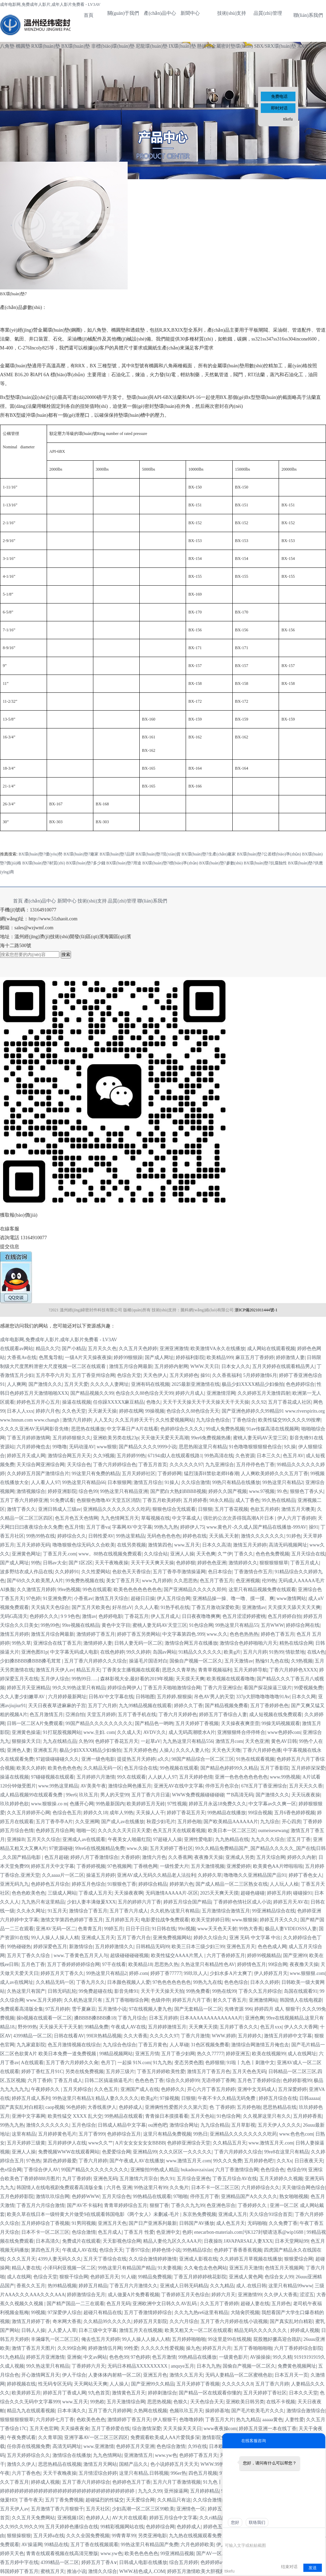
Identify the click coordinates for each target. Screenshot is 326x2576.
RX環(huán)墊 (45, 46)
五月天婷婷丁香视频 (197, 1723)
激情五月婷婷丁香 (31, 2321)
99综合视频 (260, 1812)
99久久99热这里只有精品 (79, 1687)
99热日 (200, 2134)
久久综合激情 (195, 1482)
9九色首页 (99, 2392)
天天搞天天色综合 (50, 1607)
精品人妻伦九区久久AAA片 (172, 2241)
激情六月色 (154, 1857)
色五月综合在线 (141, 1768)
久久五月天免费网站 (33, 2517)
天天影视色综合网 (122, 2241)
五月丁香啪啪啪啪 (253, 2348)
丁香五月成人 (304, 1562)
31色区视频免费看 (210, 2044)
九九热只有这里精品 (43, 1902)
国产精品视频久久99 (92, 1393)
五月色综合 (84, 2125)
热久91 (167, 2178)
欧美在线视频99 (269, 2053)
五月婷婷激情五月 (167, 2026)
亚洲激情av (254, 1607)
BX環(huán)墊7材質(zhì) (43, 863)
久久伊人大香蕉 (281, 2294)
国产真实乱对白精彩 (21, 2107)
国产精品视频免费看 (226, 1705)
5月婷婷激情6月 (260, 1375)
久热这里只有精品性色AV (208, 1964)
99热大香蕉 (251, 1928)
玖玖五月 (88, 1794)
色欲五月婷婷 (264, 1509)
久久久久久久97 (186, 1464)
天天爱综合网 (140, 2500)
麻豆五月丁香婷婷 (254, 1357)
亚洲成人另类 (239, 1857)
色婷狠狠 (214, 2062)
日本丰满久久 (71, 2410)
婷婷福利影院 (190, 1357)
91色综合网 (201, 1625)
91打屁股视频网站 (62, 1732)
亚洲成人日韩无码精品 (184, 2285)
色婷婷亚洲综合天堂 (188, 2143)
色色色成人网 (272, 1946)
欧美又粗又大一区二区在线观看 (198, 2330)
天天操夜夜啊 (128, 1893)
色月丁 (108, 2062)
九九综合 (269, 1821)
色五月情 (74, 1527)
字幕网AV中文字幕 (132, 1527)
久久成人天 (129, 1732)
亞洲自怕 (75, 1714)
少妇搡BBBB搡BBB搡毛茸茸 (31, 1661)
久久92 (258, 1402)
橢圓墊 (23, 46)
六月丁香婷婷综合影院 (298, 2348)
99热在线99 (224, 1991)
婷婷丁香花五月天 (186, 1812)
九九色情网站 (107, 2455)
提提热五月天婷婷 (136, 1759)
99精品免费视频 (155, 2276)
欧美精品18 (140, 1964)
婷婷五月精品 (93, 2285)
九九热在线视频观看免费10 (197, 2535)
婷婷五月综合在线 (278, 2098)
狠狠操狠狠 (19, 2535)
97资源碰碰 (61, 1848)
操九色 (193, 2348)
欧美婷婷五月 (26, 2392)
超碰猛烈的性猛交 (104, 2500)
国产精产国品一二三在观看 (75, 2303)
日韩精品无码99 (153, 1946)
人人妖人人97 (162, 1777)
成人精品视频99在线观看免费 (32, 1794)
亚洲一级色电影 (98, 1759)
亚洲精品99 (145, 2151)
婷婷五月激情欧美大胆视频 (196, 2571)
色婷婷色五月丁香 (131, 2482)
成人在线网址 (302, 2053)
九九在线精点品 (60, 1741)
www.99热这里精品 (58, 1786)
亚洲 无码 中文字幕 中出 (255, 1937)
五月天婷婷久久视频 (281, 2178)
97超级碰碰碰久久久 (57, 1759)
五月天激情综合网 (126, 2401)
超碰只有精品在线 (102, 2312)
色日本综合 (220, 1571)
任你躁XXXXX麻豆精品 (118, 1402)
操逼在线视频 (76, 1402)
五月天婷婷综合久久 (28, 2455)
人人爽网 (16, 1384)
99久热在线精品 (278, 1500)
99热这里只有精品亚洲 (124, 1491)
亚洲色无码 (105, 2178)
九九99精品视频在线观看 (145, 1705)
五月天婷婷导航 (250, 1669)
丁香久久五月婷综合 (260, 1991)
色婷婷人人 (98, 2517)
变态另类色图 (188, 2062)
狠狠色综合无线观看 (174, 1509)
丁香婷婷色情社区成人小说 (242, 1902)
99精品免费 (96, 2026)
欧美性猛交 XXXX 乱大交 (75, 2116)
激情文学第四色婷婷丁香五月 (71, 1919)
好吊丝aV (122, 1607)
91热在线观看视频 (255, 1759)
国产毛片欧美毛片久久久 (257, 2410)
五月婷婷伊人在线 (67, 2143)
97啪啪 (180, 2196)
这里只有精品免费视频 (167, 2134)
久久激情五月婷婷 (36, 1589)
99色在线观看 (97, 1589)
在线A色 (316, 1652)
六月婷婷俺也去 (33, 1446)
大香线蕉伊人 (102, 2107)
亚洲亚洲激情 (174, 1348)
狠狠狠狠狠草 (273, 1562)
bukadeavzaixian (197, 2169)
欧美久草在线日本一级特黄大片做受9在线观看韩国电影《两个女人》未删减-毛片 (93, 2214)
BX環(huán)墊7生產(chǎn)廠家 (209, 854)
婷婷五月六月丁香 (191, 2000)
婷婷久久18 (95, 1812)
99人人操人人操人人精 (55, 1937)
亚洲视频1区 (70, 2517)
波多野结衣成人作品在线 (26, 1571)
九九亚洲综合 (219, 1464)
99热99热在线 (40, 1536)
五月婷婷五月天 (122, 1919)
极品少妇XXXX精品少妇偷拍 (252, 1384)
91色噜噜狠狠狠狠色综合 (255, 1446)
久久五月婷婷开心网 (28, 1812)
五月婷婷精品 (204, 2491)
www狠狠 (107, 1446)
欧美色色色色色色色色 (138, 1589)
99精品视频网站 (116, 2053)
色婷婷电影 (110, 1616)
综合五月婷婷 (183, 2562)
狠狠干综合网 (73, 2276)
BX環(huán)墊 (75, 46)
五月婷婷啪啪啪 (189, 2339)
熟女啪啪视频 (293, 2196)
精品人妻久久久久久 (117, 2098)
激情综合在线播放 (72, 2455)
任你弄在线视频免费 (28, 2446)
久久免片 (179, 2187)
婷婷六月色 (48, 1411)
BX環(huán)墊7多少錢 (85, 863)
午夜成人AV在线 (128, 2026)
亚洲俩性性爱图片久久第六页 (176, 2107)
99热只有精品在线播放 (236, 1482)
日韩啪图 (145, 1696)
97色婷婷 (140, 2357)
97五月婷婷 (57, 2009)
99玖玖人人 (196, 1973)
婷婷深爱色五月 (50, 1946)
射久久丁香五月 (229, 2000)
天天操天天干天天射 (60, 2026)
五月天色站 (202, 2116)
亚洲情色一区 (190, 2508)
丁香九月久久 (90, 1982)
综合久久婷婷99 (182, 2080)
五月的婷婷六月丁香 (139, 1902)
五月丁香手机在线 (137, 1714)
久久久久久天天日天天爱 (124, 1830)
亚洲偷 (74, 2357)
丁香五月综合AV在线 (234, 2178)
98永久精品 (221, 1500)
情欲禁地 (295, 1652)
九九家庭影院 (30, 2044)
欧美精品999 (220, 1357)
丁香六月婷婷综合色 (114, 1464)
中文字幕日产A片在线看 (132, 1428)
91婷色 (294, 1536)
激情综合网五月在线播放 (191, 1643)
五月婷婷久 (250, 2035)
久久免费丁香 (283, 2223)
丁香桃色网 (145, 1866)
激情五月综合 (147, 1482)
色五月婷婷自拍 (284, 1616)
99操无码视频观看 (280, 1723)
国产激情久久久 (45, 1384)
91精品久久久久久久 (200, 1652)
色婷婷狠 (185, 1562)
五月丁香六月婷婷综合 (86, 2482)
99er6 (71, 1794)
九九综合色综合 (213, 1420)
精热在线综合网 (296, 1643)
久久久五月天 (21, 2259)
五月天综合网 (270, 1857)
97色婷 (33, 1598)
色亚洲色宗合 (221, 2205)
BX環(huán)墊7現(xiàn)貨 (158, 854)
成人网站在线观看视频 (271, 1348)
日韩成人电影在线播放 (143, 2562)
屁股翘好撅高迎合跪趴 (277, 2339)
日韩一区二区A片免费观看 (35, 1723)
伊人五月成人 (165, 1616)
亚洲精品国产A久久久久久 (249, 2196)
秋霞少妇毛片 (161, 1821)
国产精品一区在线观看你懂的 (210, 2392)
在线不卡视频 (280, 2401)
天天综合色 (79, 1464)
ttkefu (288, 119)
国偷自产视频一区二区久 (196, 1661)
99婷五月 (113, 1928)
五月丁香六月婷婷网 (109, 2410)
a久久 (163, 1759)
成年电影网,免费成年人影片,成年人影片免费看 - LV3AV (50, 4)
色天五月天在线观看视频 (179, 1830)
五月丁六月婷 (102, 1705)
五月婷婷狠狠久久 (72, 1437)
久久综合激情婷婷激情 (153, 2259)
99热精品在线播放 (226, 1812)
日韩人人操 (33, 2330)
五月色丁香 (33, 1964)
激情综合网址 (184, 2125)
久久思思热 (186, 1580)
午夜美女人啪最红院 (129, 1839)
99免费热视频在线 (85, 1580)
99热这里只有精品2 (283, 1482)
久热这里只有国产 (26, 1991)
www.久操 (137, 1848)
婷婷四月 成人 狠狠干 (277, 2009)
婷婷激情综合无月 (86, 2294)
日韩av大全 (55, 1562)
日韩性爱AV (101, 1536)
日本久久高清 (216, 1545)
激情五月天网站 (100, 2464)
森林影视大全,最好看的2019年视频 (137, 1678)
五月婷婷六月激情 (96, 1777)
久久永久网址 (30, 1910)
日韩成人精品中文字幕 (122, 2125)
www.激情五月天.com (270, 2143)
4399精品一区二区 (32, 2035)
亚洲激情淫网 (221, 1393)
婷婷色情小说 (166, 2250)
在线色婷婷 (112, 1652)
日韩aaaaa (309, 2098)
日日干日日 (138, 1928)
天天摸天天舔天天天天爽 (294, 1607)
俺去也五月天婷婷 (100, 2339)
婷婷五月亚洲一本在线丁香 (267, 2428)
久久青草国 (50, 2437)
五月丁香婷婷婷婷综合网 (73, 1964)
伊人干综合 (74, 2375)
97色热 (33, 2160)
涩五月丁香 (299, 1839)
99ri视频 (186, 1928)
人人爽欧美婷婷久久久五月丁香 (274, 1473)
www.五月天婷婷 (43, 2000)
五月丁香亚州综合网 (93, 1375)
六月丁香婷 (39, 2080)
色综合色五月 (67, 1812)
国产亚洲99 (295, 1955)
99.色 (282, 1491)
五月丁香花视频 (231, 1509)
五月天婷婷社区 (138, 1473)
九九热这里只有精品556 (188, 1741)
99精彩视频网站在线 (122, 2526)
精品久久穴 (48, 1348)
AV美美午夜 (93, 1786)
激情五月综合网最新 (130, 1366)
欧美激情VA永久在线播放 (217, 1348)
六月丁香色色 (26, 2473)
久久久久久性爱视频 (162, 2348)
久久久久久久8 (237, 2384)
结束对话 (289, 2566)
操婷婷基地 (217, 2410)
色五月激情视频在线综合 (74, 2044)
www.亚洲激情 (98, 2446)
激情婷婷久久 (243, 1562)
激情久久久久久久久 (262, 1536)
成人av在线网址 (16, 1982)
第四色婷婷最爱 (60, 2160)
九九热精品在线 (232, 1839)
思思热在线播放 (88, 1428)
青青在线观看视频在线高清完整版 (62, 2553)
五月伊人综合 (54, 1678)
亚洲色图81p (34, 1652)
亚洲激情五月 (138, 2455)
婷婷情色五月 (251, 1964)
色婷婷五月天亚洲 (135, 2446)
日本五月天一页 (291, 2375)
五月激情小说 (112, 2009)
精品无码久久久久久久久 (261, 2330)
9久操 (290, 1446)
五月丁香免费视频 (64, 2500)
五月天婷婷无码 (33, 1545)
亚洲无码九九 (14, 1884)
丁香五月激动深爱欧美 (215, 1607)
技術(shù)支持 (231, 13)
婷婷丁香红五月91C (42, 2071)
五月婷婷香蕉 (307, 2116)
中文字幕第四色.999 (183, 1634)
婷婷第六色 (182, 1884)
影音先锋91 (126, 1991)
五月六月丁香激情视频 (177, 2482)
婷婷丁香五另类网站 (138, 1634)
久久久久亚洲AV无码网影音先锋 (34, 1428)
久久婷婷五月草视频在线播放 (251, 2259)
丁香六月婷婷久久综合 (238, 2151)
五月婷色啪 (189, 1821)
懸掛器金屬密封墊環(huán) (225, 46)
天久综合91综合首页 (270, 2214)
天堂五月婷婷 (101, 1714)
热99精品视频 (62, 2285)
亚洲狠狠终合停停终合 (241, 1732)
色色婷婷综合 (300, 1384)
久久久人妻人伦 (192, 1750)
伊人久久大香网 (301, 2026)
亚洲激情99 (250, 2294)
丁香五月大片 (219, 2419)
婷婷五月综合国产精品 (187, 1902)
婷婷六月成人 (189, 1393)
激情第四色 (160, 1545)
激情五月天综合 (111, 1598)
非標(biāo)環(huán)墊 (113, 46)
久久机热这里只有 (84, 2000)
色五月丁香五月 (216, 1580)
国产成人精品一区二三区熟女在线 (232, 1884)
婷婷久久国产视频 (227, 1491)
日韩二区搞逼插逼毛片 (108, 2080)
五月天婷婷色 (184, 1375)
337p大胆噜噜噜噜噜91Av (263, 1696)
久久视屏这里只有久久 (267, 2116)
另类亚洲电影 (152, 2535)
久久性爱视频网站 (174, 1420)
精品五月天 (88, 1669)
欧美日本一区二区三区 (232, 1830)
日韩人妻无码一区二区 (138, 1643)
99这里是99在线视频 (229, 2339)
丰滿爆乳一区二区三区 (55, 2339)
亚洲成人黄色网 (246, 2276)
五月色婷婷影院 (17, 2196)
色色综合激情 (170, 2446)
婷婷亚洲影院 (62, 1491)
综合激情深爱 (146, 2428)
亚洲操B (15, 1839)
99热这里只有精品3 (73, 2098)
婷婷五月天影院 (150, 2321)
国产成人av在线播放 (122, 1821)
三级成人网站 (62, 1893)
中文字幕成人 (186, 1518)
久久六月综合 (184, 2321)
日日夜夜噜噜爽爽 (201, 1616)
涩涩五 (307, 2294)
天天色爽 (206, 1553)
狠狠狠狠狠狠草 (17, 2419)
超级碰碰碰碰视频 (129, 1955)
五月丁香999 (92, 2134)
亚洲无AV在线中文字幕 (178, 1786)
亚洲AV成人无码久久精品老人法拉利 (156, 1875)
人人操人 (119, 2384)
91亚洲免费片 (57, 1598)
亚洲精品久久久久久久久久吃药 (116, 1509)
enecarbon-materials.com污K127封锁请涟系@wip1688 (249, 2232)
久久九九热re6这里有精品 (201, 2312)
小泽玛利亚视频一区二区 (69, 2267)
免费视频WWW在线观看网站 (69, 2151)
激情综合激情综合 (306, 2410)
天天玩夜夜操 (305, 1794)
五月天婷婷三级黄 (26, 2143)
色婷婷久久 (173, 2089)
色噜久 (153, 1402)
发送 (312, 2567)
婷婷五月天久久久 (279, 1919)
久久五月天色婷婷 (138, 1348)
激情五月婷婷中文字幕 (288, 2035)
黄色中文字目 (116, 1625)
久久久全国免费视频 (87, 2535)
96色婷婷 (75, 2107)
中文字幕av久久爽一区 (272, 1803)
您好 (235, 2522)
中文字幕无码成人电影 (74, 1652)
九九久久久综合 (267, 1839)
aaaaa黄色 (273, 2419)
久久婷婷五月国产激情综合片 (38, 1473)
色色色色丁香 (149, 2080)
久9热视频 (302, 1661)
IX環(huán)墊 (182, 46)
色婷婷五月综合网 (55, 1830)
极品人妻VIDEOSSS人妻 (291, 1928)
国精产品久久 (133, 2464)
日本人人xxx (20, 1411)
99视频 (38, 2312)
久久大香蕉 (136, 2035)
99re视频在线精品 (81, 1625)
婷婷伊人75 (192, 1527)
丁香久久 (243, 1553)
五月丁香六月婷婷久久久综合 (95, 1661)
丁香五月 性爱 (139, 2232)
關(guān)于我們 (123, 13)
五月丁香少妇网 (178, 2053)
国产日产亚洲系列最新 (153, 2223)
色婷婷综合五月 (124, 2134)
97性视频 (177, 1803)
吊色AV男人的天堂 (214, 1696)
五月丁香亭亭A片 (54, 1821)
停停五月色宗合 (222, 1786)
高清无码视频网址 (288, 1545)
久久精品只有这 (174, 2500)
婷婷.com (138, 1973)
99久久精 (282, 2357)
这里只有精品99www (290, 2285)
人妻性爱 (294, 2419)
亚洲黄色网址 (26, 1553)
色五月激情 (164, 2357)
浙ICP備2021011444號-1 (256, 1310)
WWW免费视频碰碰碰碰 (198, 1794)
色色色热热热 (244, 1634)
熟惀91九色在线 (272, 1661)
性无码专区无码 (55, 2384)
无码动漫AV (81, 1446)
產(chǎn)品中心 (160, 13)
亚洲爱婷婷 (238, 1866)
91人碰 (128, 2276)
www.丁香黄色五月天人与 (81, 1955)
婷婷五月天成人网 (26, 1455)
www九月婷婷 (156, 1580)
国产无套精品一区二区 (198, 2009)
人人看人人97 (45, 1482)
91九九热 (162, 2062)
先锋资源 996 (238, 2009)
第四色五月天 (45, 2250)
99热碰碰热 (19, 1946)
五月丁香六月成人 (128, 1910)
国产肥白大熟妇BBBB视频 (178, 1491)
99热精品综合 (197, 2250)
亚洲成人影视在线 (198, 2259)
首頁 (88, 15)
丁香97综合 (138, 2250)
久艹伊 (225, 1553)
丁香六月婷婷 (93, 2160)
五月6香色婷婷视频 (294, 1812)
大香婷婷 (130, 1857)
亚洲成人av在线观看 (83, 1839)
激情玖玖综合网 (52, 2196)
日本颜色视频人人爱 (128, 1982)
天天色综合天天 (207, 2401)
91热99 (276, 1652)
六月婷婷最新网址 (67, 1696)
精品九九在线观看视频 (31, 2410)
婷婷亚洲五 (238, 2053)
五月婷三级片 (120, 2071)
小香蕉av (83, 1598)
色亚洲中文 (168, 2232)
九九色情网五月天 (120, 1518)
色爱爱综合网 (116, 2151)
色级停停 (160, 2000)
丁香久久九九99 (188, 2205)
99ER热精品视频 (103, 2035)
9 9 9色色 (70, 1616)
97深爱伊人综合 (64, 2312)
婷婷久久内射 (301, 1857)
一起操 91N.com (134, 2062)
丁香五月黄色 (152, 2044)
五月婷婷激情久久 (114, 1946)
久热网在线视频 (150, 2410)
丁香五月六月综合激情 (40, 2205)
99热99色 (50, 1625)
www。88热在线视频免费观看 (110, 1553)
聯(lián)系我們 (308, 15)
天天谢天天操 (102, 1411)
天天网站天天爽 (90, 2384)
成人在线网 (19, 2276)
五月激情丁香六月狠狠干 (57, 2508)
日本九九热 (209, 2366)
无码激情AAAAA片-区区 (171, 1893)
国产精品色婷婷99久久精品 (229, 1768)
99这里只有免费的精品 (96, 1473)
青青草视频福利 (215, 1669)
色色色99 (118, 2357)
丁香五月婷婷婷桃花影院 (200, 2276)
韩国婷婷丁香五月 (19, 2571)
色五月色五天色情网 (76, 1518)
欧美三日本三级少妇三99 (198, 1946)
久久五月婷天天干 (134, 1420)
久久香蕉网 (180, 1857)
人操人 (166, 1750)
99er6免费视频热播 (211, 1437)
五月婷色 (281, 2303)
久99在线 (197, 2446)
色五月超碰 (56, 1857)
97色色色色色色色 (171, 1982)
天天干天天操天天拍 (162, 1991)
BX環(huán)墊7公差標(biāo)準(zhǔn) (269, 854)
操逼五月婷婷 (100, 1875)
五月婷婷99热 (131, 1455)
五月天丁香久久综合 (29, 1955)
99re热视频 (68, 1589)
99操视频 (154, 1411)
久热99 (86, 1741)
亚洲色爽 (254, 2018)
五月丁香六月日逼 (150, 1794)
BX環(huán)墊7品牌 (117, 854)
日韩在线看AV (69, 2035)
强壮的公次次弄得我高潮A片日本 (239, 1518)
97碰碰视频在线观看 (52, 1777)
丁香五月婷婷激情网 (28, 1437)
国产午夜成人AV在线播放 (136, 2160)
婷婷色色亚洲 (211, 1562)
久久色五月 (106, 2089)
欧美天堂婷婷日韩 (210, 1919)
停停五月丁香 (204, 2196)
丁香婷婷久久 (253, 2205)
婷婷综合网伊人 (124, 1687)
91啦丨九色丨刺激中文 (250, 2062)
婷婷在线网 (131, 1411)
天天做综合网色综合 (303, 2187)
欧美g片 (232, 1652)
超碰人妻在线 (255, 2303)
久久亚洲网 (87, 1821)
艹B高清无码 (239, 1794)
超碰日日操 (143, 1598)
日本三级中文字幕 (98, 2330)
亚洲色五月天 (240, 1946)
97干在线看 (114, 1964)
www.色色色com (296, 2134)
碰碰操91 (302, 1893)
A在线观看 (32, 2062)
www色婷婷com (283, 1732)
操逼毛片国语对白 (148, 1661)
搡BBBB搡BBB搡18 (95, 2018)
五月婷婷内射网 (171, 1366)
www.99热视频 (285, 1777)
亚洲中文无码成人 (256, 2089)
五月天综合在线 (308, 1553)
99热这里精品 (130, 1536)
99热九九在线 (207, 1982)
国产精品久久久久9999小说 (147, 1446)
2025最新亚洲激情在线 (196, 1384)
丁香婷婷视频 (91, 1866)
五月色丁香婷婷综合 (259, 2080)
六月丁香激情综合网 (236, 2169)
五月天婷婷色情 (196, 1777)
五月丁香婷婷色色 (269, 1705)
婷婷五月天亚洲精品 (28, 1687)
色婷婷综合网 (160, 2526)
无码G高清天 (13, 1616)
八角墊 (7, 46)
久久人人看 (147, 1607)
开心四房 (291, 1821)
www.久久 (217, 1634)
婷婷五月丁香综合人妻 (223, 1714)
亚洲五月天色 (112, 2223)
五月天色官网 (44, 2428)
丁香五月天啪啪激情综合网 (172, 1687)
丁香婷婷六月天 (88, 2366)
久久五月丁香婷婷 (219, 2303)
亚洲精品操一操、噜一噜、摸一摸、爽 (233, 1598)
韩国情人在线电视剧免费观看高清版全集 (60, 2187)
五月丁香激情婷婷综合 (148, 2312)
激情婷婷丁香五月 (96, 1634)
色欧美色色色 (91, 2419)
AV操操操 (260, 2357)
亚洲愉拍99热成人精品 (154, 2169)
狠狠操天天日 (26, 1741)
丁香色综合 (244, 1420)
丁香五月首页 (152, 1464)
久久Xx (284, 2160)
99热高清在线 (219, 1455)
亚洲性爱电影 (198, 1839)
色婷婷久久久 (44, 1616)
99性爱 (131, 2348)
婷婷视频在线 (21, 2384)
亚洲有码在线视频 (150, 1384)
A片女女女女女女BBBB (140, 2143)
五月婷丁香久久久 (239, 2026)
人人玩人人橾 (284, 1884)
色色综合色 (272, 2169)
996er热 (178, 2473)
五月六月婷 (255, 1652)
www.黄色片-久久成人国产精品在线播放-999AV (257, 1527)
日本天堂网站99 (291, 2241)
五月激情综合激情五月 (226, 1910)
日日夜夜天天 (308, 2160)
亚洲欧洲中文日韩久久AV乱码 (165, 2303)
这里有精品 (24, 2134)
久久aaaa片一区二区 (63, 1875)
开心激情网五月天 (40, 2375)
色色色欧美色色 (28, 1893)
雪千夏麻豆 (84, 2009)
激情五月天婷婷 (250, 1545)
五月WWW (272, 1625)
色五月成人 (110, 2232)
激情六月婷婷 (76, 1420)
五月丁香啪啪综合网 (127, 2000)
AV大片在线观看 (129, 2517)
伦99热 (269, 1580)
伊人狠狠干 (165, 2419)
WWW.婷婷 (224, 2035)
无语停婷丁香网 (218, 2080)
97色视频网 (119, 1866)
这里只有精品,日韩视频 (143, 2473)
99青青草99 (124, 2535)
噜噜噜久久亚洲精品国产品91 (255, 1875)
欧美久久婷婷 (30, 1768)
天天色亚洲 (257, 1741)
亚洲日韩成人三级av (59, 1509)
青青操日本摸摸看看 (166, 2116)
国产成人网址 (159, 1357)
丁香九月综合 (132, 2018)
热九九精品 (248, 2419)
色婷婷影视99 (297, 2080)
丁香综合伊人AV (41, 2169)
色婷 (187, 2232)
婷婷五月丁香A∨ (99, 2562)
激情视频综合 (30, 1491)
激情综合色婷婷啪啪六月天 (248, 1643)
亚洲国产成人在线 (139, 2089)
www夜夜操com (219, 2428)
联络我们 (257, 2522)
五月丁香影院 (274, 1768)
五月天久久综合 (43, 1839)
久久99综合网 (71, 2348)
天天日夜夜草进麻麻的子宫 (57, 1705)
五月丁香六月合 (134, 1937)
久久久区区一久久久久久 (185, 2151)
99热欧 (97, 2401)
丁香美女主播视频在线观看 (131, 1669)
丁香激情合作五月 (253, 1571)
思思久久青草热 (179, 1669)
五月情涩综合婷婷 (98, 2473)
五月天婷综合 (77, 2089)
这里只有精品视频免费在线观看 (262, 1589)
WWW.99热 (212, 2464)
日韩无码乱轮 (62, 1991)
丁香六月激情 (195, 2035)
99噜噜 (60, 1446)
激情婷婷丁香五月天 (129, 2419)
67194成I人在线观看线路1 (175, 1455)
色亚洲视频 (248, 1580)
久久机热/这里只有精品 (175, 1910)
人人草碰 (179, 2044)
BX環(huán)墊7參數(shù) (221, 863)
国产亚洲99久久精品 (152, 2384)
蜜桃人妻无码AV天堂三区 (260, 1437)
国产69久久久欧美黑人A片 (35, 1580)
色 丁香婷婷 (222, 2107)
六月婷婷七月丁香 (55, 2419)
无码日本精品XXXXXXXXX (138, 2366)
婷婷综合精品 (152, 1884)
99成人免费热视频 (225, 1428)
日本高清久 (48, 2241)
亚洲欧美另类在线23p (116, 1437)
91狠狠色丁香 (121, 1884)
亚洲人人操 (182, 1553)
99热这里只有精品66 (83, 1482)
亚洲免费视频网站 (172, 1937)
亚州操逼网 (176, 2491)
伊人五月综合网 (173, 1598)
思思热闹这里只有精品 (203, 1446)
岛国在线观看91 (300, 1991)
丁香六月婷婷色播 (262, 1750)
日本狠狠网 (119, 1482)
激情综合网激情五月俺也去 (260, 2044)
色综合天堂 (129, 1375)
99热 (35, 1562)
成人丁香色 (247, 1500)
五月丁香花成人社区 (289, 1402)
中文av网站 (95, 2357)
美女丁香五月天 (123, 1580)
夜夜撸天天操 (208, 1857)
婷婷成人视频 (304, 2330)
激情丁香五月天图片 (33, 2348)
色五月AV (293, 1455)
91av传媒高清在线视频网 (272, 1428)
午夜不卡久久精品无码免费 (227, 2098)
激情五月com (229, 1741)
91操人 (172, 1482)
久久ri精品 (210, 2517)
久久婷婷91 (67, 1571)
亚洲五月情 (147, 2053)
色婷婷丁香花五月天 (116, 1741)
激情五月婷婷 (14, 1634)
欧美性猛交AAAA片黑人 (178, 1955)
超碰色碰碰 (253, 1893)
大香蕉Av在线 (21, 1357)
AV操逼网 (31, 2544)
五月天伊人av (14, 2508)
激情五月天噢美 (298, 1509)
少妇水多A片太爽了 (231, 1973)
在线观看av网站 (16, 1348)
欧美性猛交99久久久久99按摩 (289, 1420)
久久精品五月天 (229, 2143)
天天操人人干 (150, 1812)
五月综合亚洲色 (193, 2178)
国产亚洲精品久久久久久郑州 (195, 1589)
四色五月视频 (202, 2473)
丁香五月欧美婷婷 (161, 1500)
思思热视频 (159, 2401)
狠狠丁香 (159, 2205)
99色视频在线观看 (179, 1768)
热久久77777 (210, 2053)
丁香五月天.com (60, 1553)
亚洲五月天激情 (246, 2267)
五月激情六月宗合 (138, 2178)
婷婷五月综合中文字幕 (173, 2517)
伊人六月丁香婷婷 (296, 1518)
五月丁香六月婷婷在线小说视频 (234, 2321)
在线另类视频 (131, 1545)
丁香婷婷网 (170, 1473)
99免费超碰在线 (95, 1991)
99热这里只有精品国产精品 (126, 2267)
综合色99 (88, 1491)
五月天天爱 (76, 1384)
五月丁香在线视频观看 (94, 2544)
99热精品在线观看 (123, 2116)
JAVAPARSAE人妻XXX (248, 2241)
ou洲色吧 (157, 2125)
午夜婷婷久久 (46, 2089)
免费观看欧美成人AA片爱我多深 (165, 2437)
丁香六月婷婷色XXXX (293, 1669)
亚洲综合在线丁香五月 (57, 1643)
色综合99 (296, 2169)
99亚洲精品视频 (177, 2553)
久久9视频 (104, 1455)
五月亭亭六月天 (52, 1375)
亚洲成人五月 (232, 2214)
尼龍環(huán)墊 (151, 46)
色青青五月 (90, 1928)
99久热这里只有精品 (47, 2366)
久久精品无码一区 (102, 1768)
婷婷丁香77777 (166, 1973)
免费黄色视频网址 (297, 2366)
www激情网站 (291, 1598)
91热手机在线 (175, 1607)
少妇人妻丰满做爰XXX (91, 1902)
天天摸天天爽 (190, 1678)
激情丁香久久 (21, 1509)
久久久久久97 (164, 2035)
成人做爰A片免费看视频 (133, 2294)
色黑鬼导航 (51, 1357)
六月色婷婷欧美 (197, 2544)
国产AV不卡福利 (84, 2205)
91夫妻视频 (170, 2267)
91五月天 (57, 1910)
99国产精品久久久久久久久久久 (99, 1723)
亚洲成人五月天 (98, 1937)
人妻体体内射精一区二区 (114, 2375)
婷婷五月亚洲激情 (45, 2357)
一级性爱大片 (174, 1866)
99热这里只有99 (150, 2187)
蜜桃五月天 (52, 2571)
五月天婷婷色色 (140, 1750)
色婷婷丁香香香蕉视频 (238, 2250)
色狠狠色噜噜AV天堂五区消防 (108, 1500)
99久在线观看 (131, 1777)
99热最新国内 (110, 1803)
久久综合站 (156, 1553)
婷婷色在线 (195, 1536)
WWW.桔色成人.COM (142, 2571)
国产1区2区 (81, 1562)
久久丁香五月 (14, 2482)
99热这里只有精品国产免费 (149, 2544)
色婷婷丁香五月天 (198, 2455)
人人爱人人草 (62, 2330)
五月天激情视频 (207, 1866)
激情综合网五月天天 (69, 1455)
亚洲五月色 (155, 2375)
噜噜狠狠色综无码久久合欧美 (84, 1545)
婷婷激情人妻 (290, 1357)
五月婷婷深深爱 (308, 1768)
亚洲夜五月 (45, 1750)
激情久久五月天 (186, 2375)
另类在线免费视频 (84, 2071)
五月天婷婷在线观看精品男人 (283, 1366)
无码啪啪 (257, 2223)
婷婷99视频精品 (264, 1955)
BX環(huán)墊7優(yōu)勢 (40, 854)
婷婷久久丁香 (188, 1705)
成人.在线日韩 (251, 2285)
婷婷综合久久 (71, 1536)
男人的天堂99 (114, 1794)
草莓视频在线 (155, 1518)
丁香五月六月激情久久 (133, 2285)
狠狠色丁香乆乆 (307, 1491)
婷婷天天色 (12, 2553)
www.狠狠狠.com (307, 1973)
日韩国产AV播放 (196, 2223)
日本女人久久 (235, 1366)
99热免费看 (198, 1991)
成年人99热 (121, 1812)
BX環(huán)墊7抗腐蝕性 (265, 863)
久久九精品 (222, 2285)
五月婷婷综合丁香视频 (45, 2223)
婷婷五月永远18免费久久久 (217, 1803)
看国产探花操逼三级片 (268, 1687)
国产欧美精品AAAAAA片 (230, 1821)
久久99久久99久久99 (21, 2526)
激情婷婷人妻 (97, 1643)
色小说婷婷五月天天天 (174, 2464)
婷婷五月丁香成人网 (64, 2392)
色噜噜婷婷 (191, 2419)
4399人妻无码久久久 (59, 2259)
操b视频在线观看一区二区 (44, 2018)
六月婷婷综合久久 (260, 2187)
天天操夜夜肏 (74, 2428)
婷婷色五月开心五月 (38, 1402)
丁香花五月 (137, 1616)
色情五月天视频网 (284, 2267)
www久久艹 (100, 2143)
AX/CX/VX (309, 46)
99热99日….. (85, 1678)
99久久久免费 (227, 2160)
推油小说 (76, 2571)
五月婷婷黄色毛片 (57, 2134)
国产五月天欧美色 (91, 1607)
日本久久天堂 (303, 2392)
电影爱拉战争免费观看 (165, 1919)
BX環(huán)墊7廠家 (80, 854)
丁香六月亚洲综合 (222, 1687)
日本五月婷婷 (163, 2018)
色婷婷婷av (212, 2562)
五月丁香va (98, 1527)
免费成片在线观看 (81, 2241)
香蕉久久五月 (30, 2285)
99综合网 (277, 1964)
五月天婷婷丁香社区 (171, 1848)
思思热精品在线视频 (59, 2464)
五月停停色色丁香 (255, 1464)
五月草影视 (243, 2125)
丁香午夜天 (31, 2500)
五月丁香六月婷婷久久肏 (72, 2062)
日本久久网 (304, 1696)
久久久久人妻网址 (109, 1384)
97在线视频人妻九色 (150, 2009)
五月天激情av (238, 1661)
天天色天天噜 (226, 1750)
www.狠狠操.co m (49, 1803)
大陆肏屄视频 (245, 2312)
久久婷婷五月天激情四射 (263, 1393)
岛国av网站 (164, 1652)
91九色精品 (12, 2357)
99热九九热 (166, 1527)
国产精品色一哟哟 (154, 1723)
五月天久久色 (102, 1348)
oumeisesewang (273, 1830)
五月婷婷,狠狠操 (174, 1696)
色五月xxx (271, 2026)
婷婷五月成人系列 (31, 2098)
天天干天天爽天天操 (152, 1562)
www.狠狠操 (245, 1919)
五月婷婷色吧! (259, 2160)
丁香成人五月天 (95, 1893)
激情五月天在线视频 (140, 2330)
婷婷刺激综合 (162, 2392)
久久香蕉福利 (226, 1375)
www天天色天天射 (216, 1928)
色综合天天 (111, 2250)
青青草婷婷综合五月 (125, 2205)
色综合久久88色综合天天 (192, 1411)
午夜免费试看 (21, 2437)
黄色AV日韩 (283, 1741)
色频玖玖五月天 (186, 2410)
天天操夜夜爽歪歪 (240, 1723)
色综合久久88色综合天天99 (144, 1393)
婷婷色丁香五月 (277, 1634)
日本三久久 (269, 1455)
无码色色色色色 (164, 1536)
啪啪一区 (86, 1830)
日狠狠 (205, 1509)
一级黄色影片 (233, 2357)
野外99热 (27, 2026)
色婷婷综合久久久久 (181, 1428)
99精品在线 (56, 2544)
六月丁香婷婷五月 (226, 1955)
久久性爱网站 (95, 1571)
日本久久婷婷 (264, 1982)
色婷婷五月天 (104, 2276)
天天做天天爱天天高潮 (165, 1437)
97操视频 (169, 2098)
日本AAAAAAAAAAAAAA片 (211, 2018)
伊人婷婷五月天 (271, 1973)
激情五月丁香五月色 (208, 2071)
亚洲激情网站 (263, 2000)
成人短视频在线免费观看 (275, 1714)
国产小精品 (74, 1348)
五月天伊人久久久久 (279, 2125)
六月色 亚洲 (119, 2187)
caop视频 (54, 2107)
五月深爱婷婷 (292, 2089)
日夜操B (212, 2241)
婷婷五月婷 (279, 1893)
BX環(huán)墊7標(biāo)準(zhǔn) (170, 863)
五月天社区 (98, 2508)
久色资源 (245, 1455)
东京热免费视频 (199, 2214)
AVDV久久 (154, 1732)
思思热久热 (166, 1964)
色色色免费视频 (272, 1553)
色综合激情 (84, 2232)
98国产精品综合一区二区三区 (203, 1759)
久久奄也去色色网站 (205, 2267)
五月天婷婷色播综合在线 (71, 2526)
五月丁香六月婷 (272, 2384)
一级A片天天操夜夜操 (88, 1357)
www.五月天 (187, 1545)
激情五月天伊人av (55, 1669)
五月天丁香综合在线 (105, 2259)
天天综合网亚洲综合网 (40, 1464)
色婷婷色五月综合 (50, 1884)
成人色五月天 (230, 2223)
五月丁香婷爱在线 (110, 2428)
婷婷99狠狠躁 (128, 1357)
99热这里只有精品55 (236, 1625)
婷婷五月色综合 (88, 1884)
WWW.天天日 (204, 1366)
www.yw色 (166, 2455)
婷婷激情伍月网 (105, 2348)
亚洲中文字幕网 (28, 2116)
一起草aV (151, 1741)
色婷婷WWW (86, 2196)
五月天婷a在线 (48, 2535)
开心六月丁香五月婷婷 (211, 2089)
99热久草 (21, 1643)
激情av (89, 1616)
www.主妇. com (99, 1732)
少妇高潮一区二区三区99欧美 (143, 2508)
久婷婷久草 (210, 1875)
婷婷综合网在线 (302, 1625)
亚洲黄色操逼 (26, 1732)
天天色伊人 (155, 1375)
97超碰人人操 (167, 1839)
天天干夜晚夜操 (111, 1562)
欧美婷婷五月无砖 (146, 1803)
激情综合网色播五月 (129, 1786)
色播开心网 (82, 1803)
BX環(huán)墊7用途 (123, 863)
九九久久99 (150, 2491)
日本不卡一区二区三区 (215, 2187)
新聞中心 (190, 13)
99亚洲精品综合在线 (273, 1910)
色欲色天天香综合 (131, 1571)
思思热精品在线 (279, 2107)
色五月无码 (118, 2303)
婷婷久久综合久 (210, 1937)
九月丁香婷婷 (76, 2178)
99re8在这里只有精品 (286, 2151)
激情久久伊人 (21, 2464)
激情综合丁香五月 (88, 1910)
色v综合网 (11, 2169)
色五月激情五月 (46, 1714)
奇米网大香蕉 (67, 2321)
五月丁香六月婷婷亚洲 (24, 1500)
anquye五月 (182, 2366)
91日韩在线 (164, 1928)
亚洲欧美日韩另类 (245, 2401)
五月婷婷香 (195, 1500)
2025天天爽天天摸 (219, 1893)
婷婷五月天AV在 (290, 1902)
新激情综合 (81, 1946)
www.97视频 (262, 1491)
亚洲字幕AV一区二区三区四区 (96, 2437)
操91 (205, 1375)
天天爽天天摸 (203, 2026)
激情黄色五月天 (128, 2392)
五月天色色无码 (249, 2071)
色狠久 (180, 2401)
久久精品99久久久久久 (107, 2321)
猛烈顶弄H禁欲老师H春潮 (211, 1473)
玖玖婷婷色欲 (14, 1803)
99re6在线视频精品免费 (100, 1848)
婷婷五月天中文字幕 (52, 1866)
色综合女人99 (279, 2276)
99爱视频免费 (308, 1687)
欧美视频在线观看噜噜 (231, 1678)
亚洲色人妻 (19, 1750)
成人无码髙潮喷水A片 (191, 1732)
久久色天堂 (74, 1411)
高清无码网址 (67, 2446)
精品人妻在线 (26, 2267)
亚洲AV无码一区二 (55, 1928)
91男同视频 (84, 2223)
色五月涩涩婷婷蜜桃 (244, 1616)
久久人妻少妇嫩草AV (23, 1696)
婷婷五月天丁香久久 (62, 1973)
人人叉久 (103, 1420)
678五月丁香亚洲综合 (264, 1786)
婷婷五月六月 (216, 2348)
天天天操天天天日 (182, 2428)
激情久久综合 (102, 2571)
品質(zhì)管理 (268, 13)
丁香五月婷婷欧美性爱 (161, 2071)
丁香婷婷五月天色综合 (185, 2294)
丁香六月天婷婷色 (178, 1714)
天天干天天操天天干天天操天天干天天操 (206, 1402)
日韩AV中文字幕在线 (111, 1696)
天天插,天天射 (224, 1536)
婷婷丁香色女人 (305, 1875)
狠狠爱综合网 (298, 2259)
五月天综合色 (116, 2196)
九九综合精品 (214, 2125)
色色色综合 (236, 1982)
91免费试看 (62, 1500)
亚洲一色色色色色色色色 (241, 1777)
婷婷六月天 (223, 2294)
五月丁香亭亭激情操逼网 (179, 1571)
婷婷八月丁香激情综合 (94, 1857)
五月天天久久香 (306, 1786)
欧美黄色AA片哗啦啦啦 (278, 1866)
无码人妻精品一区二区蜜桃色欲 (238, 2375)
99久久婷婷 (138, 1652)
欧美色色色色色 (64, 1768)
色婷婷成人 (131, 2107)
